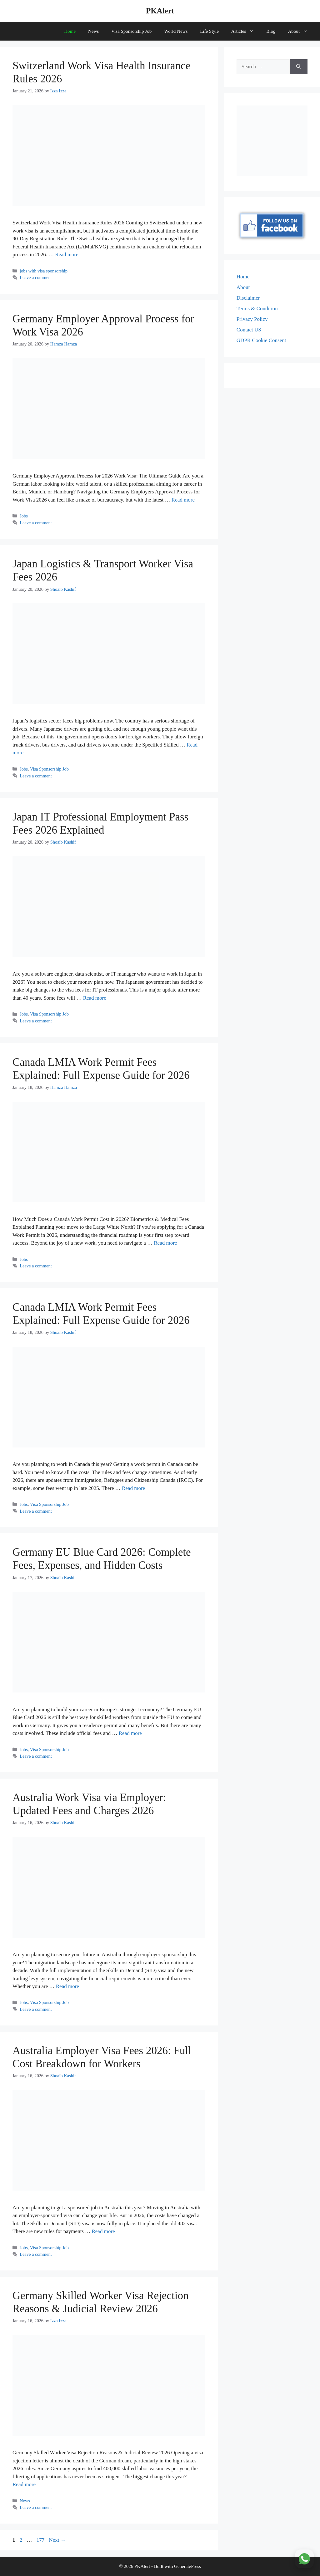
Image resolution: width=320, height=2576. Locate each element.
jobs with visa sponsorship (44, 270)
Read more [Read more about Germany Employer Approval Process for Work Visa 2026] (183, 500)
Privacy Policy (252, 319)
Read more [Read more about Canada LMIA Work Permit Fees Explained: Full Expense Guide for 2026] (165, 1243)
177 (41, 2540)
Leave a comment (36, 277)
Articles (245, 31)
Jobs (24, 515)
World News (176, 31)
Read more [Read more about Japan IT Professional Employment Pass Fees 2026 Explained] (94, 998)
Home (70, 31)
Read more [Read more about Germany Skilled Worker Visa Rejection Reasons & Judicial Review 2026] (24, 2484)
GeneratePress (187, 2566)
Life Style (209, 31)
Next (57, 2540)
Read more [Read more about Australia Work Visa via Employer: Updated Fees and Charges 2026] (67, 1986)
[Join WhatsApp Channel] (304, 2558)
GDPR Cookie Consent (261, 340)
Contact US (249, 330)
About (301, 31)
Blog (270, 31)
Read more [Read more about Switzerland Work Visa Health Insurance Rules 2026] (66, 254)
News (93, 31)
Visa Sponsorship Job (131, 31)
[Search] (299, 66)
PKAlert (160, 11)
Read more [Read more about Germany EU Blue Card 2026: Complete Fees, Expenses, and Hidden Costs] (130, 1733)
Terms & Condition (257, 308)
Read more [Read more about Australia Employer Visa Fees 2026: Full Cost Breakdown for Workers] (103, 2231)
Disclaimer (248, 298)
